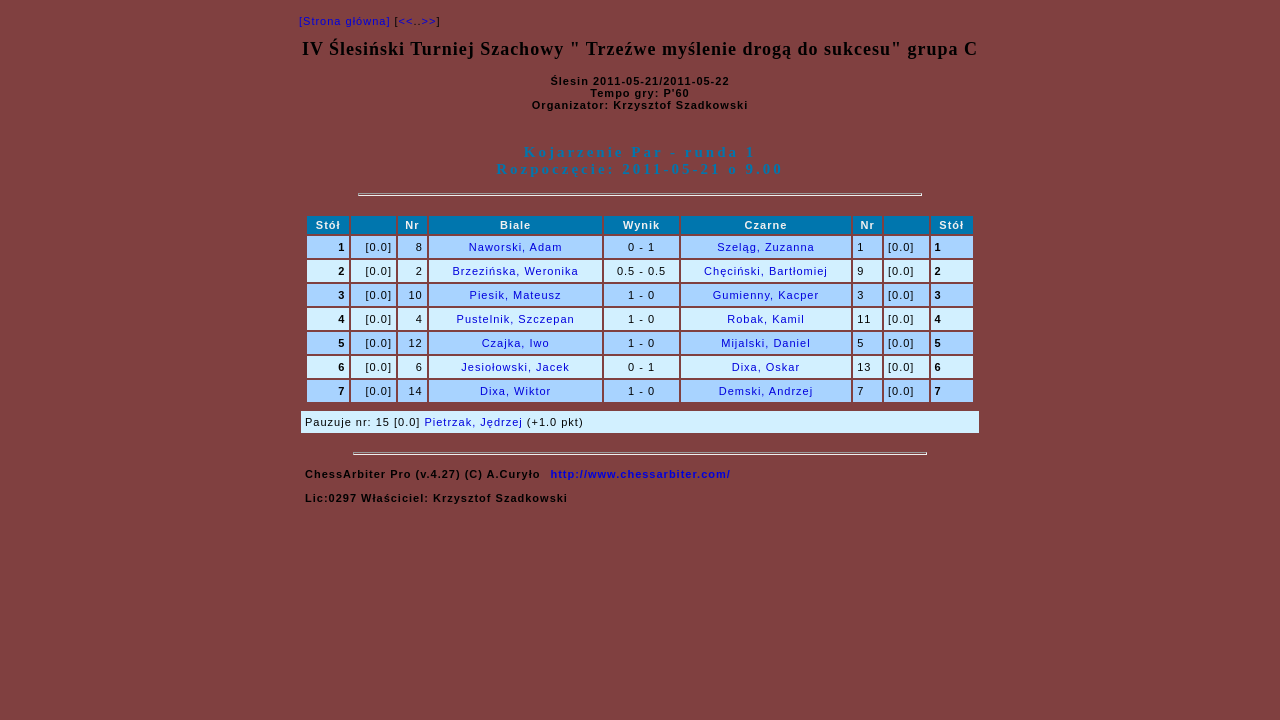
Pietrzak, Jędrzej (473, 422)
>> (429, 21)
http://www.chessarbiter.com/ (640, 474)
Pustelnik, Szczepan (516, 319)
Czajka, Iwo (516, 343)
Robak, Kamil (765, 319)
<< (406, 21)
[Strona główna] (344, 21)
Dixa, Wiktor (515, 391)
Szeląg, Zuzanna (766, 247)
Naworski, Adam (515, 247)
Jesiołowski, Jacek (515, 367)
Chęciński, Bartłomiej (766, 271)
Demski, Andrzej (766, 391)
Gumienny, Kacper (766, 295)
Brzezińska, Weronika (516, 271)
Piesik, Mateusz (516, 295)
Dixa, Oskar (766, 367)
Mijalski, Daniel (765, 343)
